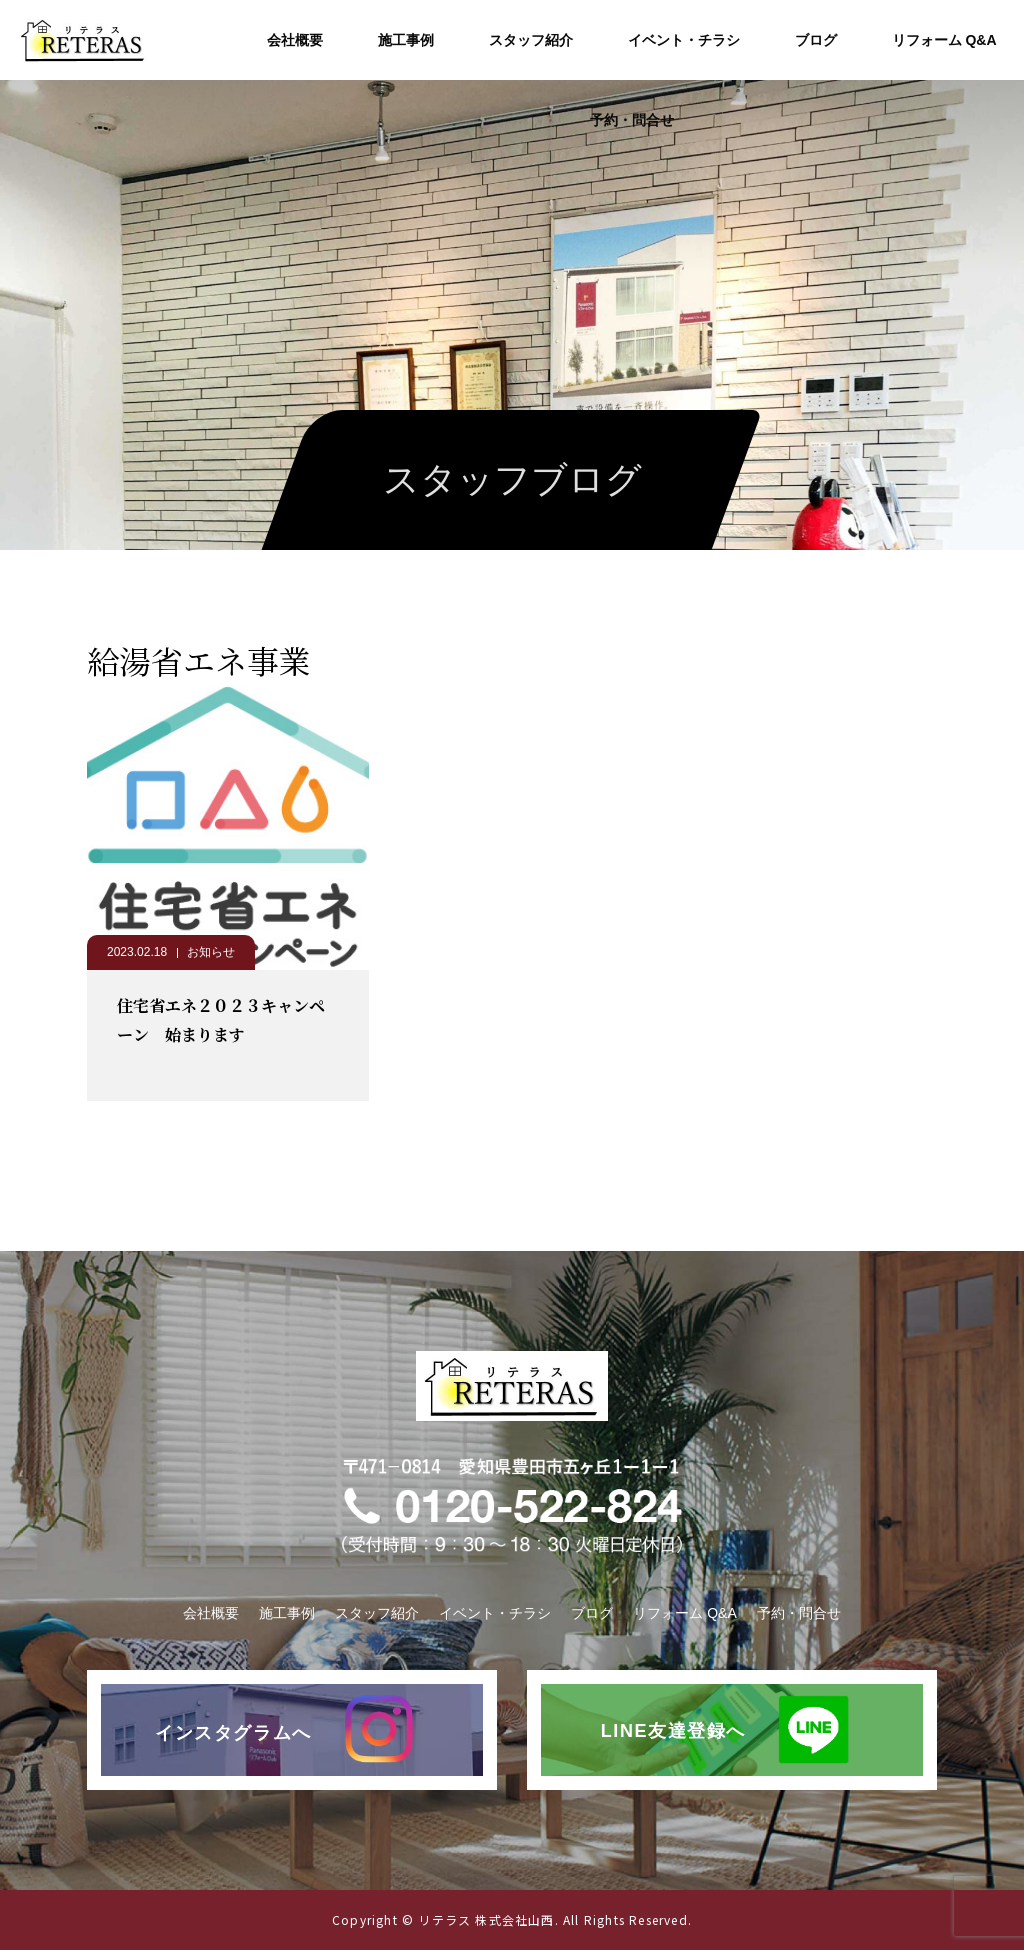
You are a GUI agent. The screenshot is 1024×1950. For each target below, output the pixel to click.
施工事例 (406, 40)
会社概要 (295, 40)
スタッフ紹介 (531, 40)
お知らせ (211, 952)
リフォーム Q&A (944, 40)
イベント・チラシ (684, 40)
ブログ (816, 40)
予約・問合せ (632, 120)
